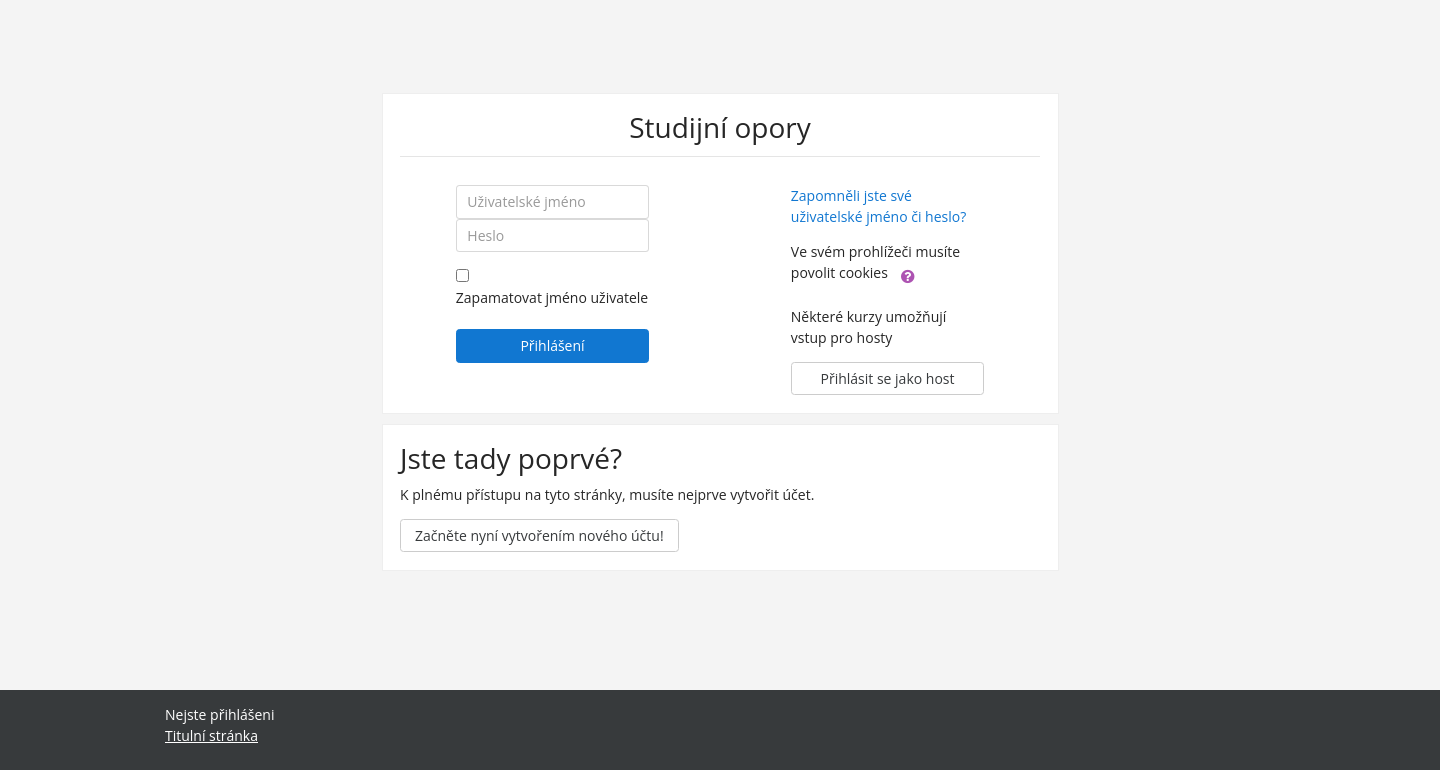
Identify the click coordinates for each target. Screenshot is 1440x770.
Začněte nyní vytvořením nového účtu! (539, 535)
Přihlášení (552, 345)
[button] (908, 274)
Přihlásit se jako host (888, 378)
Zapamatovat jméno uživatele (552, 297)
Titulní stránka (211, 735)
